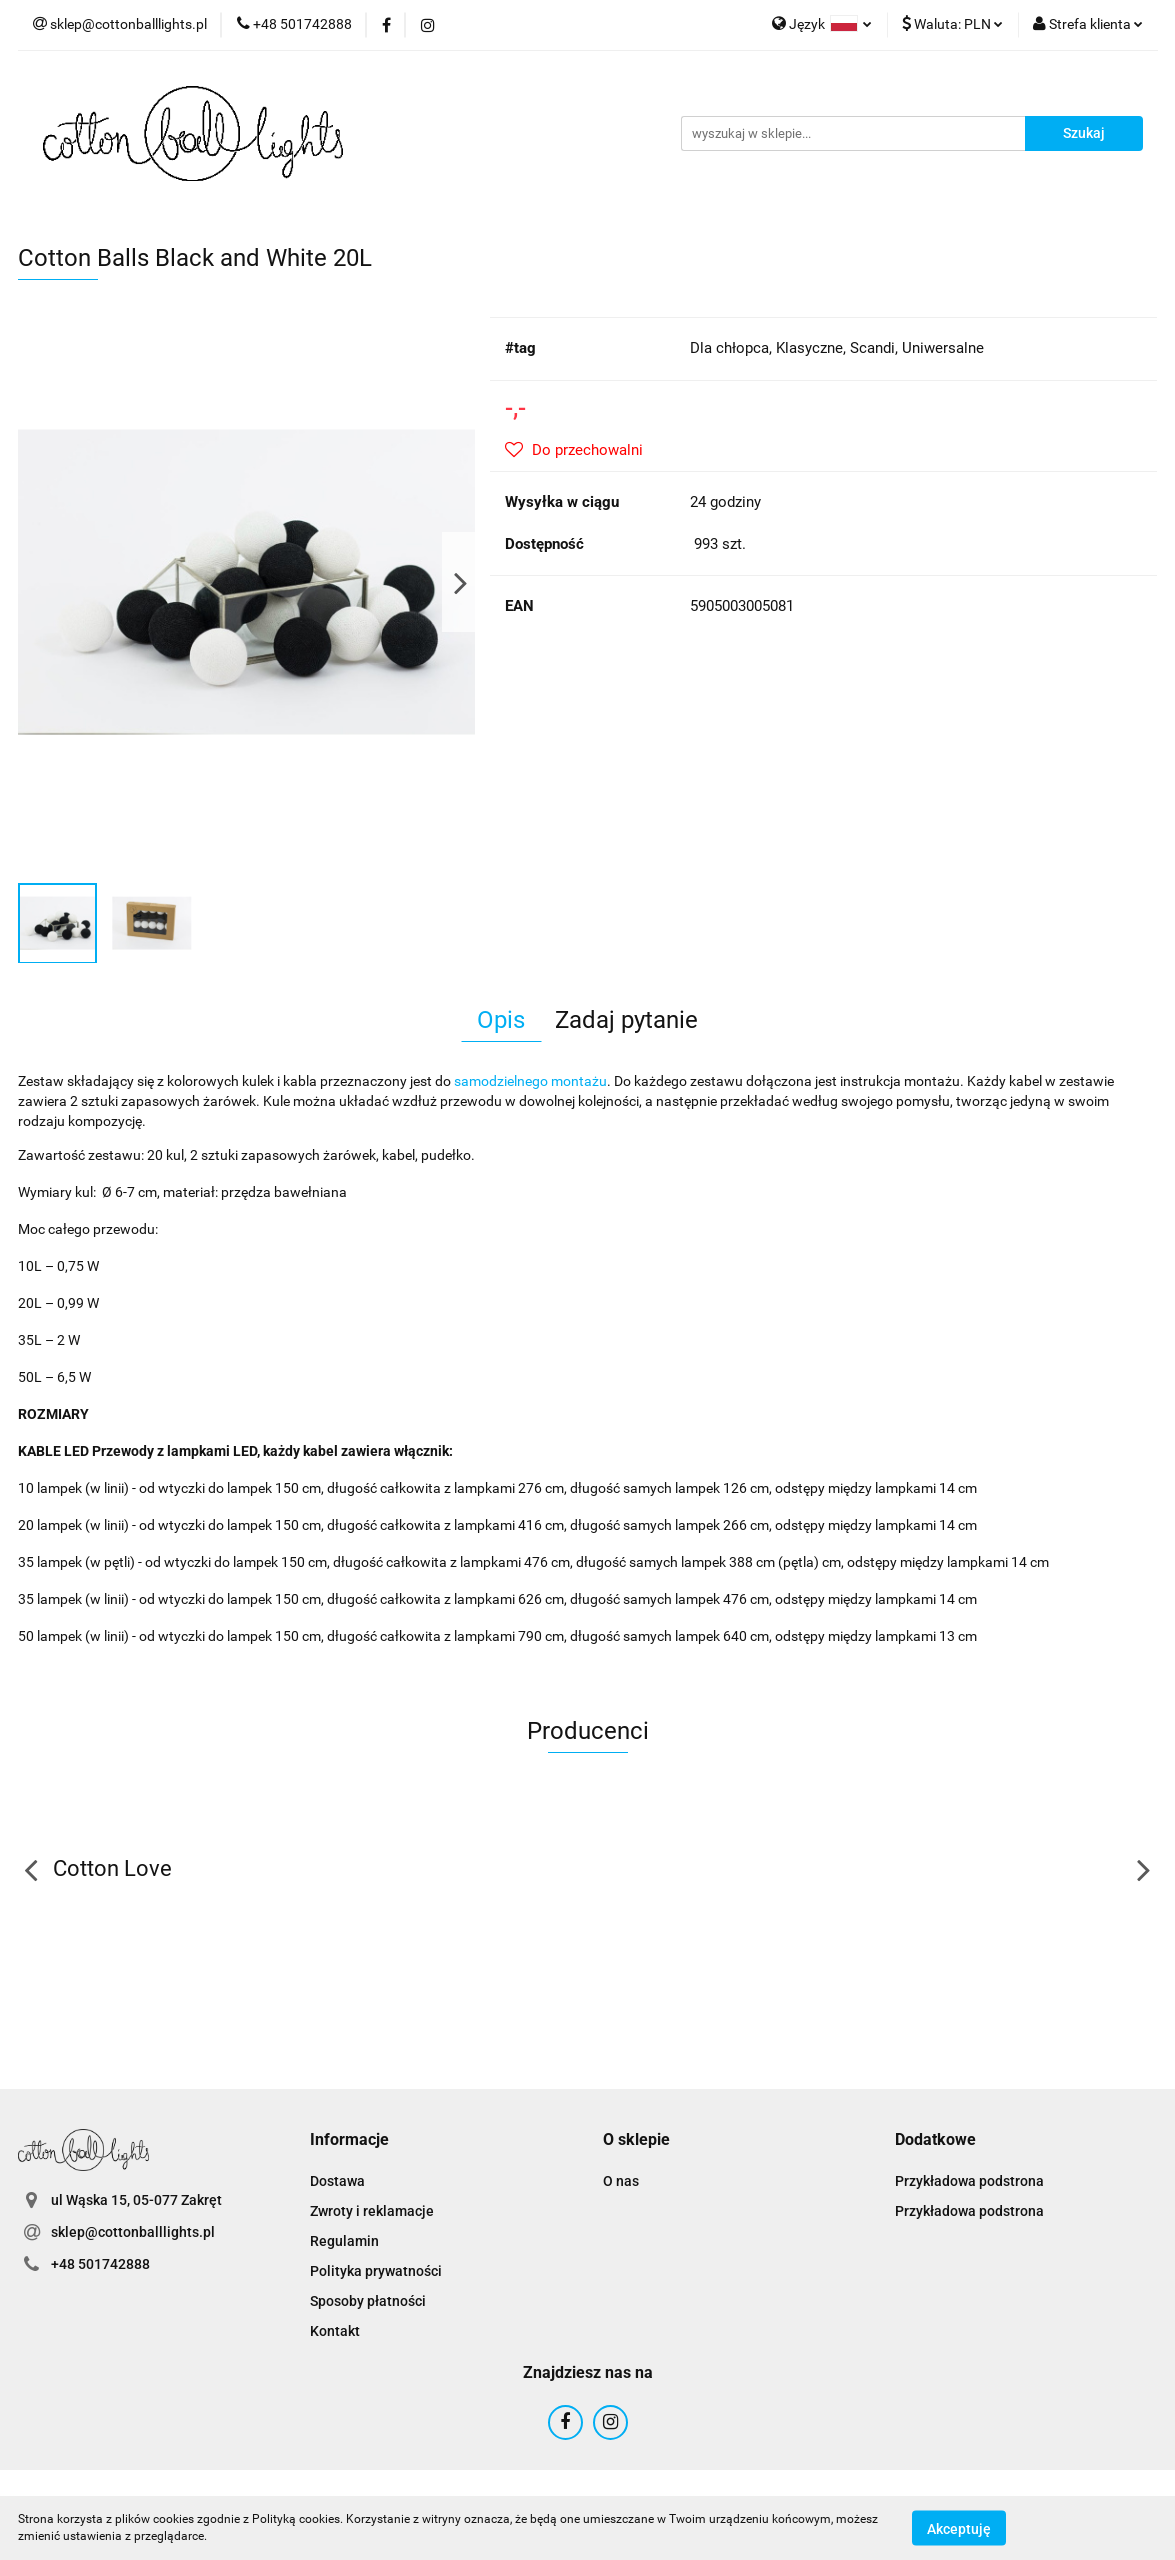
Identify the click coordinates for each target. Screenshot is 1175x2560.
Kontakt (335, 2331)
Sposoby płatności (368, 2301)
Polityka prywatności (376, 2271)
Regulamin (344, 2241)
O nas (621, 2181)
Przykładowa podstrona (969, 2181)
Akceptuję (959, 2528)
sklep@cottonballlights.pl (133, 2232)
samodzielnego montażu (530, 1081)
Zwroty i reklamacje (372, 2211)
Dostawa (337, 2181)
